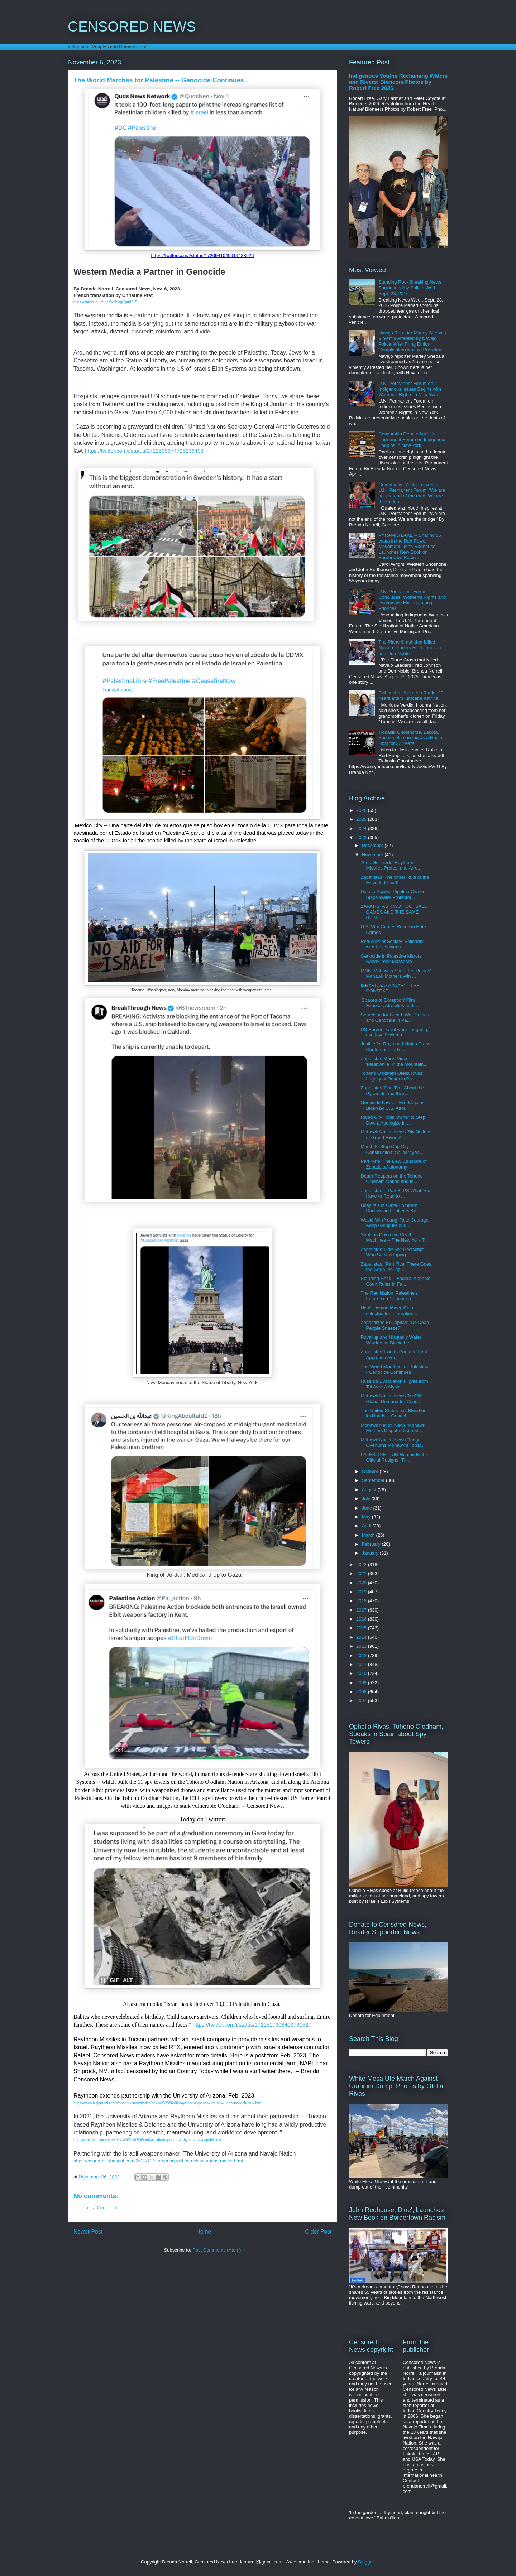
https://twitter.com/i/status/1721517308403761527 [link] (252, 2025)
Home (203, 2232)
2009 (362, 1682)
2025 (362, 819)
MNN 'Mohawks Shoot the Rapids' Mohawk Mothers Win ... (395, 973)
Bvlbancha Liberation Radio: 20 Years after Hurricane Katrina (410, 695)
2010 (362, 1673)
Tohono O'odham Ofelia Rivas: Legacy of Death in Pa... (392, 1076)
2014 (362, 1637)
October (371, 1471)
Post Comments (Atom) (216, 2250)
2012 (362, 1655)
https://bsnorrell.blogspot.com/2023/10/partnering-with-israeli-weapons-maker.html (158, 2160)
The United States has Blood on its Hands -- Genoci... (393, 1413)
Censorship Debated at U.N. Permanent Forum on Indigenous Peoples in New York (412, 439)
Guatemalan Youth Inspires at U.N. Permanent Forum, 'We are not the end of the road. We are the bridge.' (411, 493)
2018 (362, 1600)
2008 (362, 1691)
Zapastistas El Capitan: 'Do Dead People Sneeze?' (394, 1325)
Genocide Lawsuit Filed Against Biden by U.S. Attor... (392, 1105)
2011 (362, 1664)
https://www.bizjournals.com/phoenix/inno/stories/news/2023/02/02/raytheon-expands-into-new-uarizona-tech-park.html (167, 2103)
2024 (362, 828)
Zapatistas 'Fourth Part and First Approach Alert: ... (393, 1354)
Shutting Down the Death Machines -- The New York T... (394, 1237)
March (369, 1535)
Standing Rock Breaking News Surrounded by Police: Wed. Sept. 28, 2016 (409, 287)
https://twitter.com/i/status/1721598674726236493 (144, 451)
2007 (362, 1700)
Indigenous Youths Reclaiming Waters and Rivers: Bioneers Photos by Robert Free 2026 (398, 82)
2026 (362, 810)
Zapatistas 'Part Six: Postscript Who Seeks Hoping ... (392, 1252)
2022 (362, 1564)
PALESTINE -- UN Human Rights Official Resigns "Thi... (394, 1457)
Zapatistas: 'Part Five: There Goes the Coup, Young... (395, 1266)
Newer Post (87, 2232)
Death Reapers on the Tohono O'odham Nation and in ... (391, 1178)
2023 (362, 837)
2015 (362, 1628)
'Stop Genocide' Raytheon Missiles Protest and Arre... (390, 865)
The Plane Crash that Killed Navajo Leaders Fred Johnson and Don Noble (409, 647)
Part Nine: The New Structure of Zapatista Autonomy (393, 1164)
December (373, 845)
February (372, 1544)
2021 (362, 1573)
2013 (362, 1646)
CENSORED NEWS (132, 26)
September (374, 1480)
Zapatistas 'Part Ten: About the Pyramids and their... (392, 1090)
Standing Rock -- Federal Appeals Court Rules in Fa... (395, 1281)
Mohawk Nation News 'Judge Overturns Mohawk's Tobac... (393, 1442)
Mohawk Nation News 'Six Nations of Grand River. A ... (395, 1134)
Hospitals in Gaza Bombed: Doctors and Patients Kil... (390, 1208)
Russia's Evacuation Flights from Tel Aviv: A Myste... (394, 1384)
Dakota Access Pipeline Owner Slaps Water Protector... (392, 894)
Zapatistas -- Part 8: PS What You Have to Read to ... (395, 1193)
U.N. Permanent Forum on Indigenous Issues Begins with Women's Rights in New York (409, 389)
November (373, 854)
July (367, 1498)
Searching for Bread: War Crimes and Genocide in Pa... (394, 1017)
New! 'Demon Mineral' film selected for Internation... (388, 1310)
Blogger (366, 2562)
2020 (362, 1582)
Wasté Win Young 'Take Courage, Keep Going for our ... (395, 1222)
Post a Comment (99, 2207)
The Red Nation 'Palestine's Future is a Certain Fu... (389, 1295)
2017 (362, 1610)
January (371, 1553)
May (367, 1517)
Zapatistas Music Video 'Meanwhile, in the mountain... (393, 1061)
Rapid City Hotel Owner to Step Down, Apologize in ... (392, 1120)
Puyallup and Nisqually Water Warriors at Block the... (390, 1339)
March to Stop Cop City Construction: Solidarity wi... (391, 1149)
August (370, 1489)
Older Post (318, 2232)
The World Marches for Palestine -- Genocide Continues (395, 1369)
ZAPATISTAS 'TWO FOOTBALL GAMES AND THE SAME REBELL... (393, 912)
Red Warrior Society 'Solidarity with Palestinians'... (391, 944)
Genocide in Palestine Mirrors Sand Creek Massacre (391, 958)
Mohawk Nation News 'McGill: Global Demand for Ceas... (391, 1398)
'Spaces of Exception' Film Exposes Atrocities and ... (389, 1002)
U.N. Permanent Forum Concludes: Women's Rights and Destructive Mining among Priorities (412, 600)
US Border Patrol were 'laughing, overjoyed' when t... (394, 1032)
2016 (362, 1619)
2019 (362, 1591)
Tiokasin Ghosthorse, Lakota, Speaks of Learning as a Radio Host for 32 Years (410, 738)
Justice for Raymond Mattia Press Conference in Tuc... (395, 1046)
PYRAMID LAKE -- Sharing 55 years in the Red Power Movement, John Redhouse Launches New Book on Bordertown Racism (409, 546)
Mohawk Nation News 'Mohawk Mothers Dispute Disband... (392, 1428)
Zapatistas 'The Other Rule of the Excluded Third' (394, 880)
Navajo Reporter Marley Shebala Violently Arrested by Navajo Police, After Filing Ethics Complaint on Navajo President (412, 341)
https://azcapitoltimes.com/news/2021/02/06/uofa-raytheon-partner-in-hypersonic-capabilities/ (147, 2140)
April (367, 1525)
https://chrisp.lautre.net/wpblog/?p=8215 (105, 302)
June (367, 1508)
